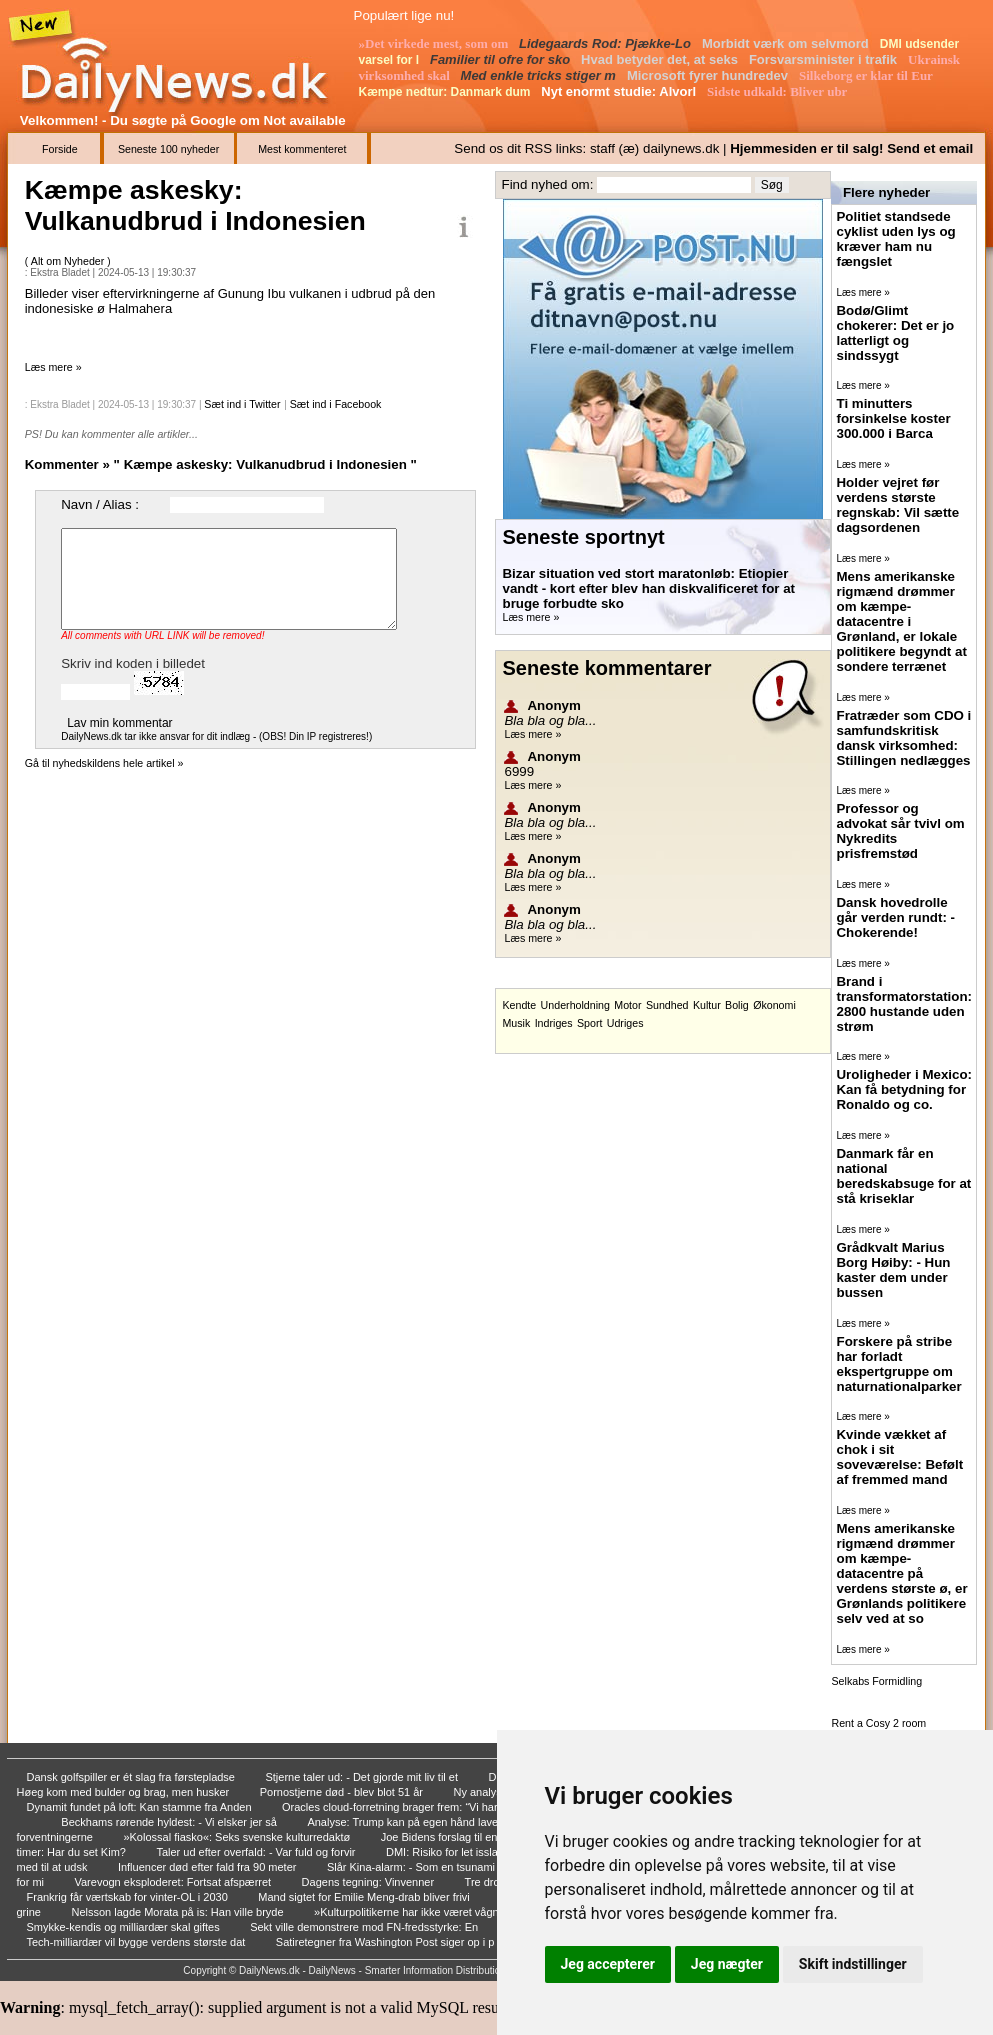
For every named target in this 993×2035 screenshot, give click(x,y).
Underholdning (575, 1005)
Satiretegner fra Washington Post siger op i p (387, 1942)
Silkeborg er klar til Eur (867, 75)
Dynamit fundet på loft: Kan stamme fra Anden (141, 1807)
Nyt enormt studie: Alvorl (620, 91)
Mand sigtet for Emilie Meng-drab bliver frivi (365, 1897)
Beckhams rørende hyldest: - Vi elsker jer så (170, 1822)
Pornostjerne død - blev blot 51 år (343, 1792)
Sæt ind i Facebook (336, 404)
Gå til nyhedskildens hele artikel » (104, 763)
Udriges (625, 1023)
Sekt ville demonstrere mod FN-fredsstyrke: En (365, 1927)
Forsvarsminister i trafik (825, 59)
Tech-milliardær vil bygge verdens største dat (138, 1942)
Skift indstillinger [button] (853, 1964)
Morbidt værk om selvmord (787, 43)
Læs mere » (53, 367)
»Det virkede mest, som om (435, 43)
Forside (60, 149)
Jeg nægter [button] (727, 1964)
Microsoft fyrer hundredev (709, 75)
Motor (627, 1005)
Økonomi (774, 1005)
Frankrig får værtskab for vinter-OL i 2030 (129, 1897)
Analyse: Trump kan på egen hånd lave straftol (422, 1822)
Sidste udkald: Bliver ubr (778, 91)
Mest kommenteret (302, 149)
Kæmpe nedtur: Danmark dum (446, 92)
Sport (589, 1023)
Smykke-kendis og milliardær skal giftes (125, 1927)
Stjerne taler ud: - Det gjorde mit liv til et (363, 1777)
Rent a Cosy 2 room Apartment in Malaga (880, 1729)
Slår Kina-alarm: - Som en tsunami (412, 1867)
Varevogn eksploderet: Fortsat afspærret (174, 1882)
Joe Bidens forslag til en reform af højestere (489, 1837)
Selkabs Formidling (876, 1681)
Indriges (554, 1023)
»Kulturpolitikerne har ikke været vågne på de (426, 1912)
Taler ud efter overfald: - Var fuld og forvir (257, 1852)
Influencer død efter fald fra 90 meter (209, 1867)
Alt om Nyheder (69, 261)
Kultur (707, 1005)
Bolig (737, 1005)
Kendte (519, 1005)
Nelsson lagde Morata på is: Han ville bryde (178, 1912)
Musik (516, 1023)
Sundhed (667, 1005)
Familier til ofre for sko (502, 59)
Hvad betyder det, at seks (661, 59)
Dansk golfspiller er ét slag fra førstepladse (133, 1777)
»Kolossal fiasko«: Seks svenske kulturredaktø (238, 1837)
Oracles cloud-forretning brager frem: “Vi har (391, 1807)
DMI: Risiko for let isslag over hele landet (487, 1852)
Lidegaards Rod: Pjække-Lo (607, 43)
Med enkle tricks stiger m (540, 75)
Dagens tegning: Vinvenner (370, 1882)
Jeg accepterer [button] (608, 1964)
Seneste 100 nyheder (168, 149)
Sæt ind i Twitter (242, 404)
